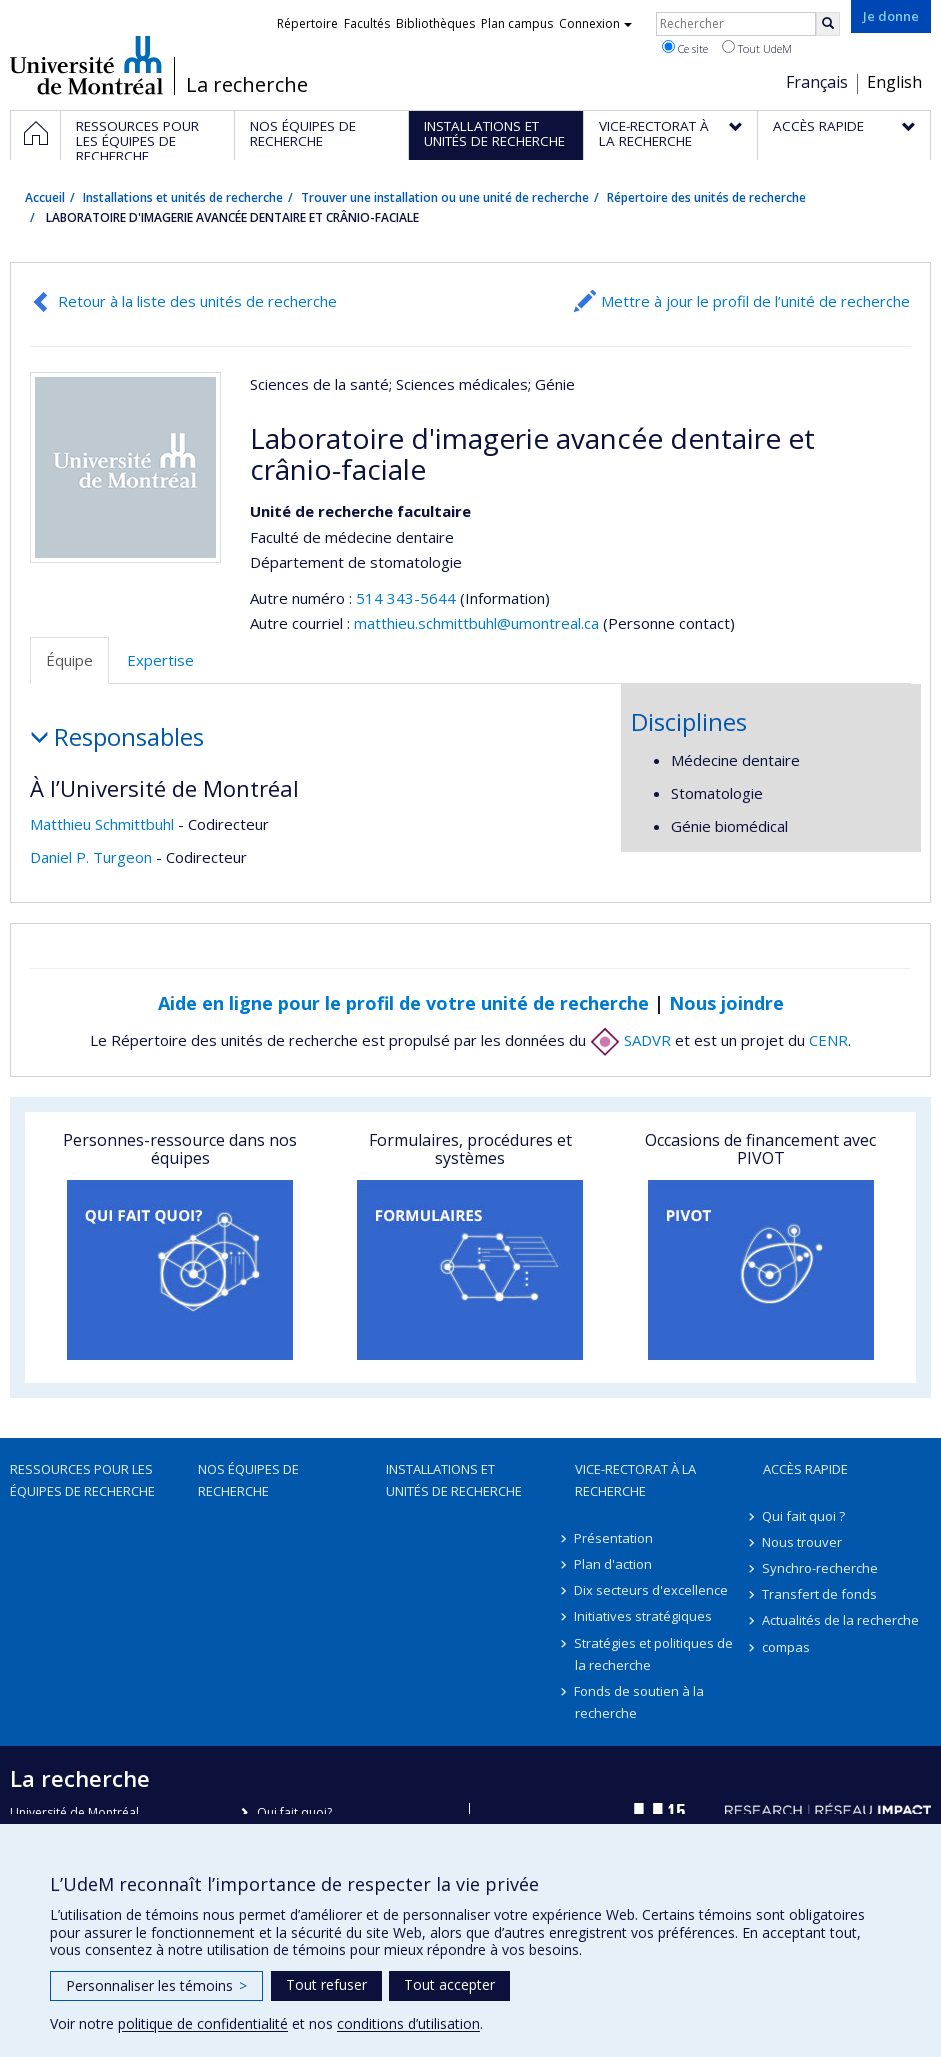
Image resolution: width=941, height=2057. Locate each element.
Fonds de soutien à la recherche (640, 1702)
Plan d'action (614, 1564)
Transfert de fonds (820, 1594)
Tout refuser (326, 1984)
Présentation (614, 1538)
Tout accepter (449, 1984)
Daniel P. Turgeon (91, 857)
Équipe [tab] (69, 660)
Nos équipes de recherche (248, 1480)
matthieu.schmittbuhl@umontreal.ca (476, 623)
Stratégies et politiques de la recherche (654, 1654)
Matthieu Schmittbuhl (102, 824)
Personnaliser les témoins (156, 1985)
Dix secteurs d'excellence (652, 1590)
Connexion (595, 23)
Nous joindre (726, 1003)
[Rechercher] (828, 24)
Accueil (45, 197)
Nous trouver (803, 1542)
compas (787, 1647)
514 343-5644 (408, 598)
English (894, 82)
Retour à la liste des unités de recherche (197, 301)
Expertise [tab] (160, 660)
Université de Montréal (86, 65)
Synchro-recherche (821, 1568)
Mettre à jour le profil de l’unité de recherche (755, 301)
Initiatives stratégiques (644, 1616)
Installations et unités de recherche (183, 197)
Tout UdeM (757, 48)
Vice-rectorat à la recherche (635, 1480)
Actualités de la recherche (841, 1620)
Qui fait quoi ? (804, 1516)
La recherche (247, 85)
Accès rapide (805, 1469)
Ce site (685, 48)
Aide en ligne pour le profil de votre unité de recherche (403, 1003)
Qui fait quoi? (294, 1812)
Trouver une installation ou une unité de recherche (445, 197)
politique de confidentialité (203, 2023)
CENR (828, 1040)
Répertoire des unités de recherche (706, 197)
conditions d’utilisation (408, 2023)
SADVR (630, 1040)
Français (817, 82)
